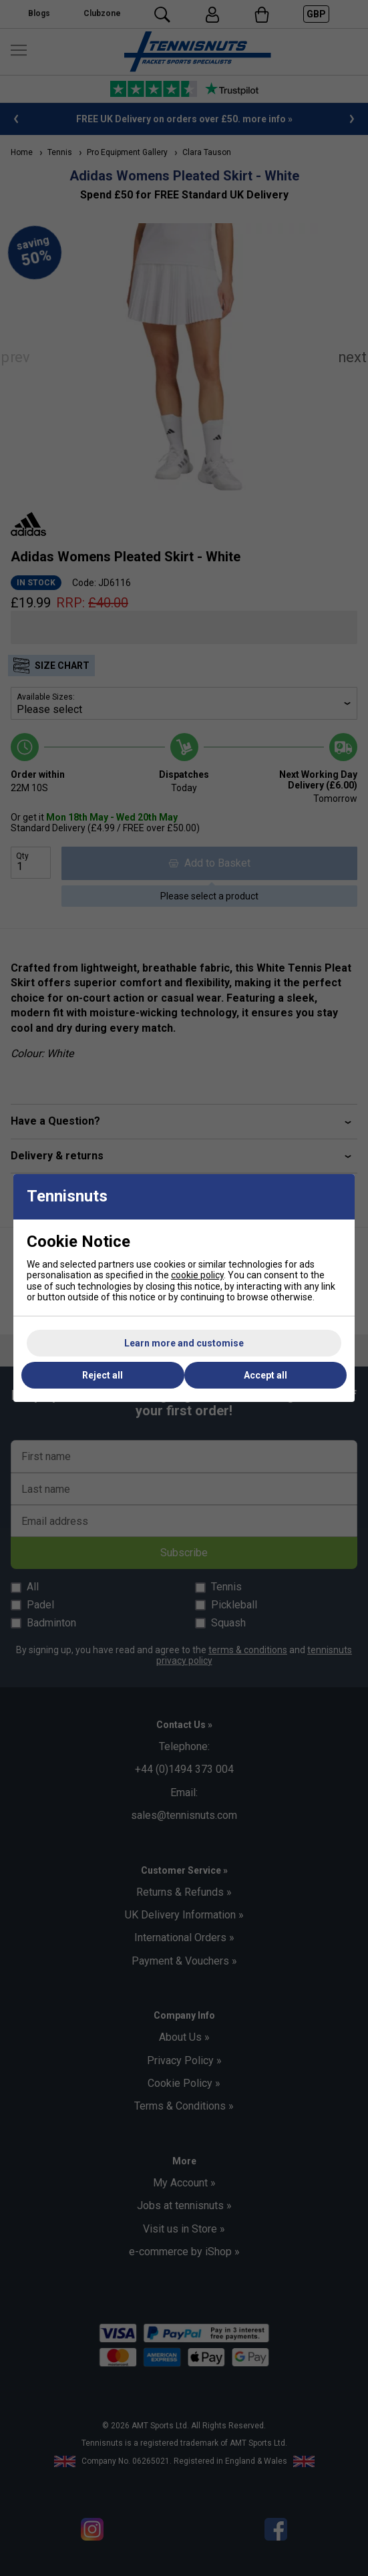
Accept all (265, 1375)
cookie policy (197, 1275)
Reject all (102, 1375)
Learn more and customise (184, 1343)
